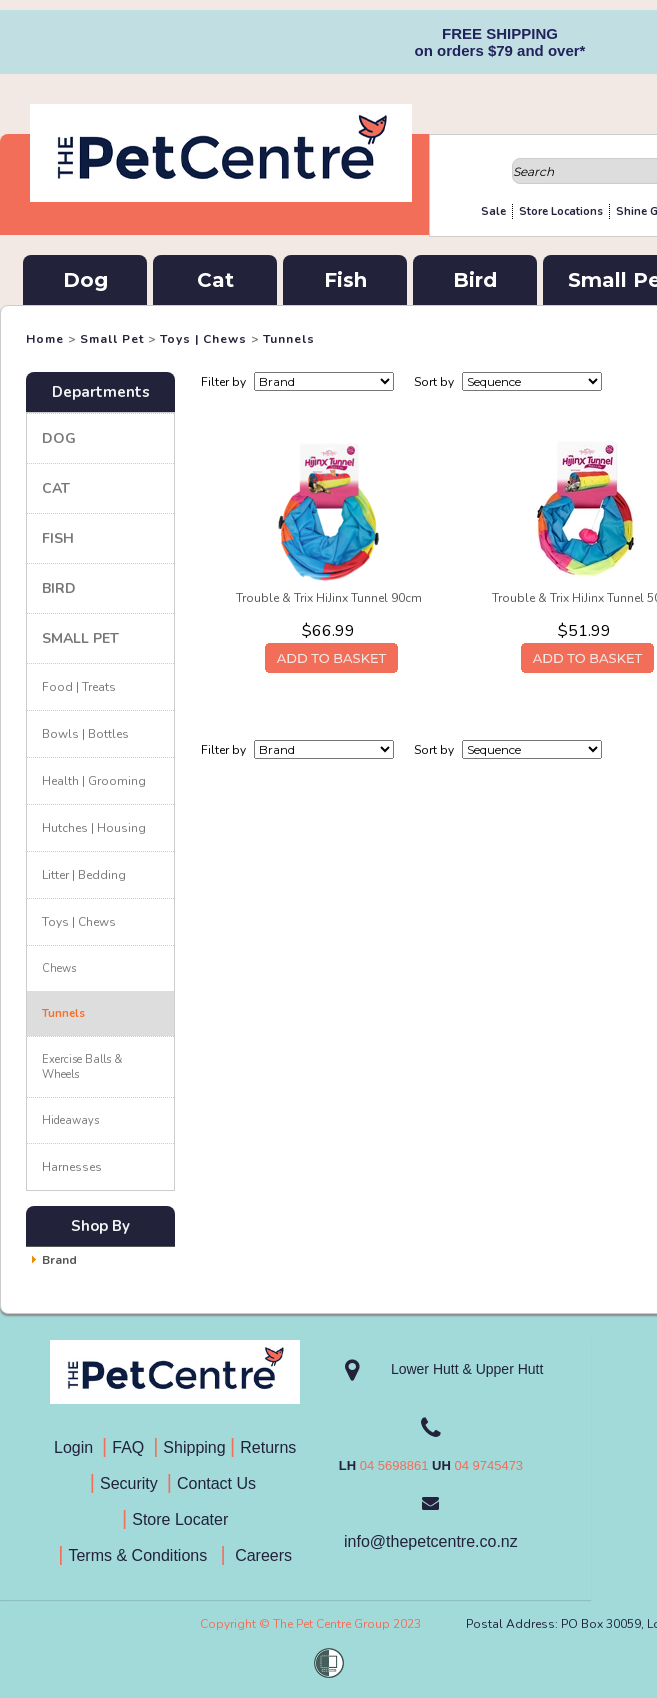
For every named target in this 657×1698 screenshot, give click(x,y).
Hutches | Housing (94, 828)
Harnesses (72, 1167)
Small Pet (112, 339)
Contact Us (219, 1483)
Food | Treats (79, 687)
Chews (59, 968)
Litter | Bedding (84, 875)
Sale (493, 211)
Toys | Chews (203, 339)
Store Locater (180, 1519)
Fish (345, 280)
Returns (268, 1447)
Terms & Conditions (144, 1555)
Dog (85, 280)
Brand (59, 1260)
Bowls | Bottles (85, 734)
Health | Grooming (94, 781)
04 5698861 (394, 1465)
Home (45, 339)
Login (78, 1447)
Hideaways (70, 1120)
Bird (475, 280)
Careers (261, 1555)
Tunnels (289, 339)
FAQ (132, 1447)
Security (131, 1483)
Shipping (194, 1447)
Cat (215, 280)
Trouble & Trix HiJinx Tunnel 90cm (329, 598)
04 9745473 (488, 1465)
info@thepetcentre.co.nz (431, 1541)
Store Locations (561, 211)
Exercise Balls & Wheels (82, 1067)
